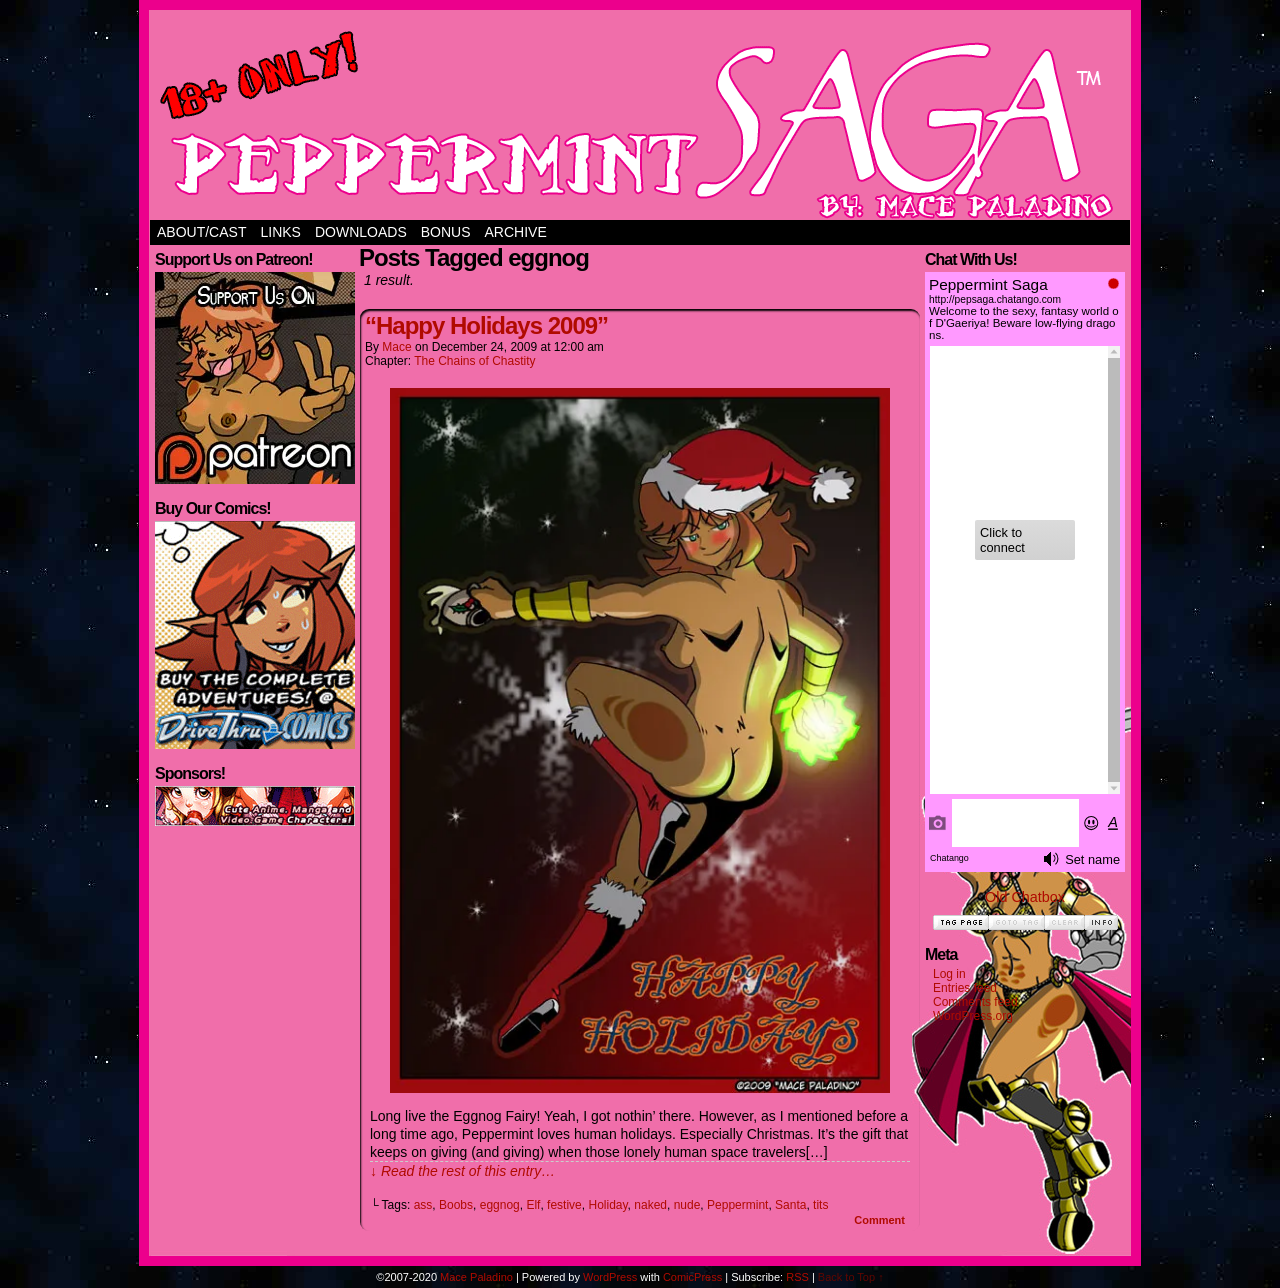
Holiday (607, 1205)
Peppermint (737, 1205)
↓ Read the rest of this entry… (462, 1171)
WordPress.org (973, 1016)
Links (280, 232)
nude (687, 1205)
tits (820, 1205)
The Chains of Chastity (474, 361)
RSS (797, 1277)
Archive (516, 232)
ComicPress (692, 1277)
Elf (533, 1205)
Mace (396, 347)
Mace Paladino (476, 1277)
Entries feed (965, 988)
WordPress (610, 1277)
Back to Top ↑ (851, 1277)
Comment (879, 1220)
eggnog (500, 1205)
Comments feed (975, 1002)
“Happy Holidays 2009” (486, 325)
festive (564, 1205)
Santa (790, 1205)
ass (423, 1205)
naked (650, 1205)
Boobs (456, 1205)
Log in (949, 974)
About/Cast (201, 232)
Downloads (361, 232)
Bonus (446, 232)
